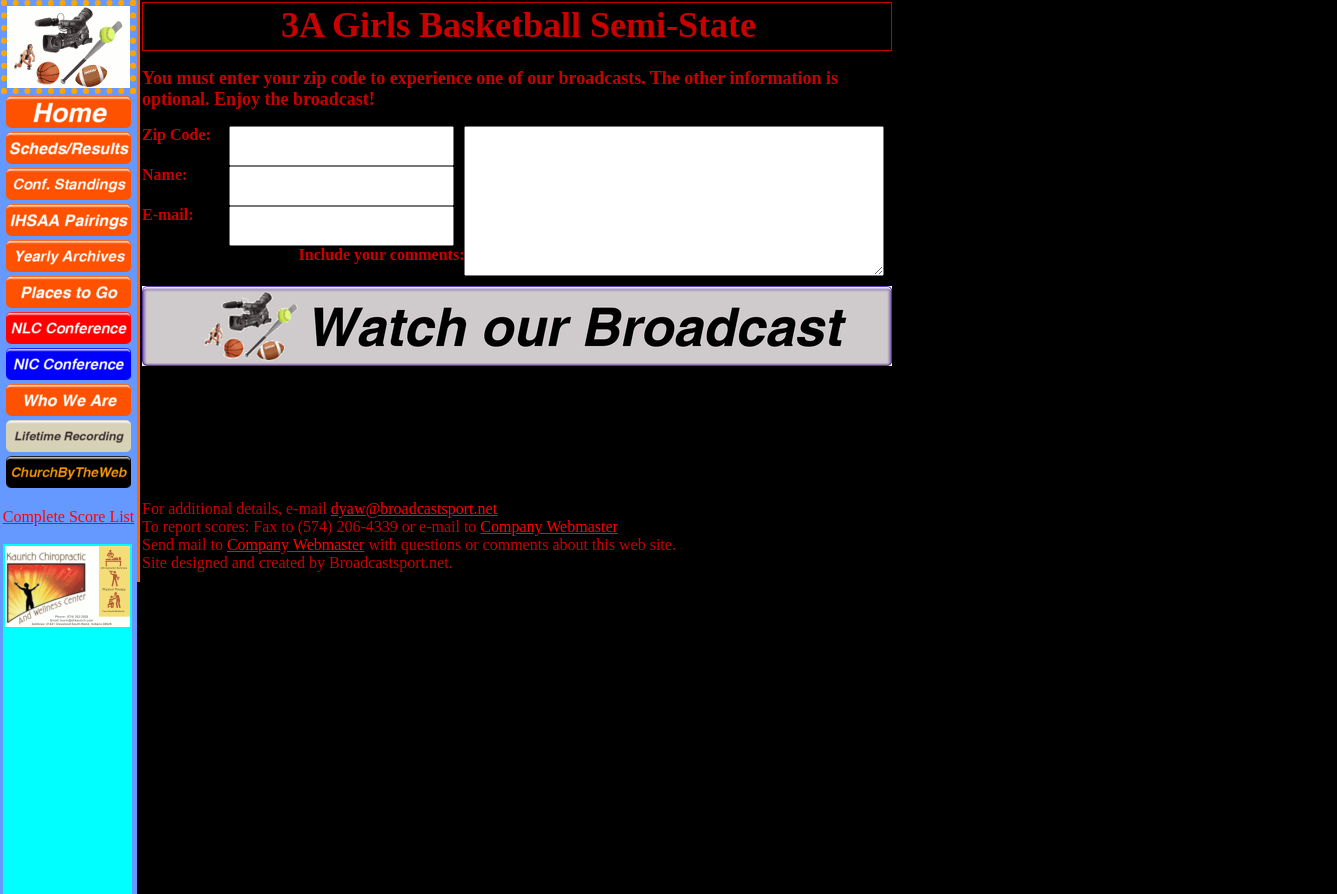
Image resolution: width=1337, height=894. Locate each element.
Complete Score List (69, 516)
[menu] (68, 292)
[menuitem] (68, 112)
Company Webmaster (549, 526)
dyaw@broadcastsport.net (414, 508)
